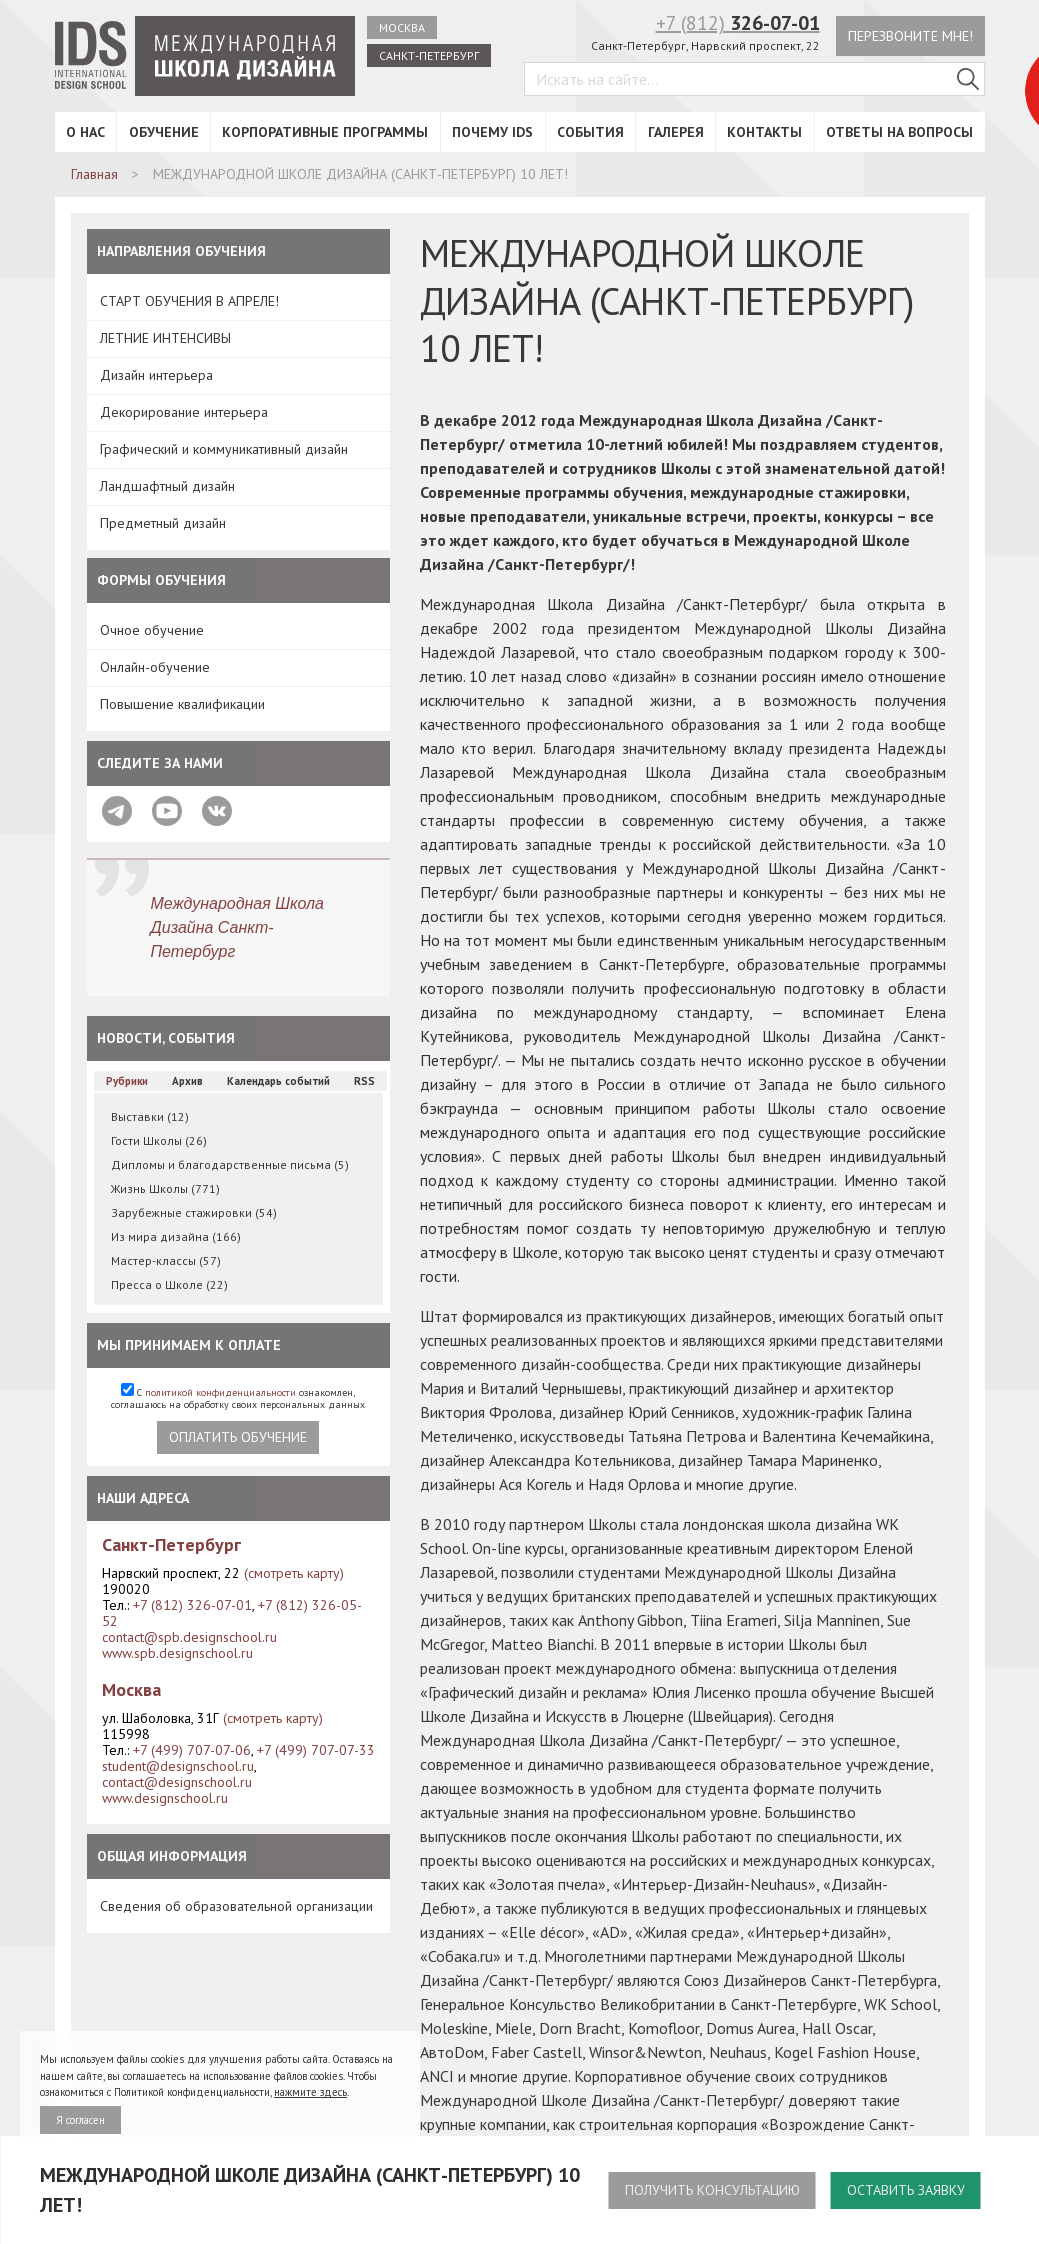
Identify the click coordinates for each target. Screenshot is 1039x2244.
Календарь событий (278, 1081)
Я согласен (80, 2120)
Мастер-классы (166, 1260)
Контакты (764, 132)
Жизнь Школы (165, 1188)
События (590, 132)
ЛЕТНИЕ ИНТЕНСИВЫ (165, 338)
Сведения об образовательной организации (236, 1906)
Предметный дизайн (163, 523)
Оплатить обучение (238, 1437)
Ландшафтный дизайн (167, 486)
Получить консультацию (712, 2190)
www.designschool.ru (165, 1798)
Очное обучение (152, 630)
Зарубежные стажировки (194, 1212)
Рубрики (127, 1081)
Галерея (676, 132)
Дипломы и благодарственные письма (230, 1164)
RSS (364, 1081)
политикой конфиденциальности (220, 1392)
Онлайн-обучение (155, 667)
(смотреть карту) (294, 1573)
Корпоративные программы (325, 132)
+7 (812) (738, 23)
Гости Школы (159, 1140)
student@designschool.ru (178, 1766)
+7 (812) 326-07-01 (192, 1605)
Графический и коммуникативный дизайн (224, 449)
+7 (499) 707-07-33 (316, 1750)
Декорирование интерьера (184, 412)
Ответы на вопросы (899, 132)
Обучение (164, 132)
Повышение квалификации (182, 704)
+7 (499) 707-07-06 (192, 1750)
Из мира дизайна (176, 1236)
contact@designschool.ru (177, 1782)
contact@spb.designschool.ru (189, 1637)
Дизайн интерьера (156, 375)
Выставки (150, 1116)
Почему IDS (492, 132)
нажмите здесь (310, 2092)
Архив (187, 1081)
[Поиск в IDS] (968, 79)
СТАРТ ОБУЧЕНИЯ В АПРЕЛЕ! (189, 301)
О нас (85, 132)
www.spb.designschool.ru (177, 1653)
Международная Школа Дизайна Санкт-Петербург (238, 927)
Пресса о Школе (169, 1284)
